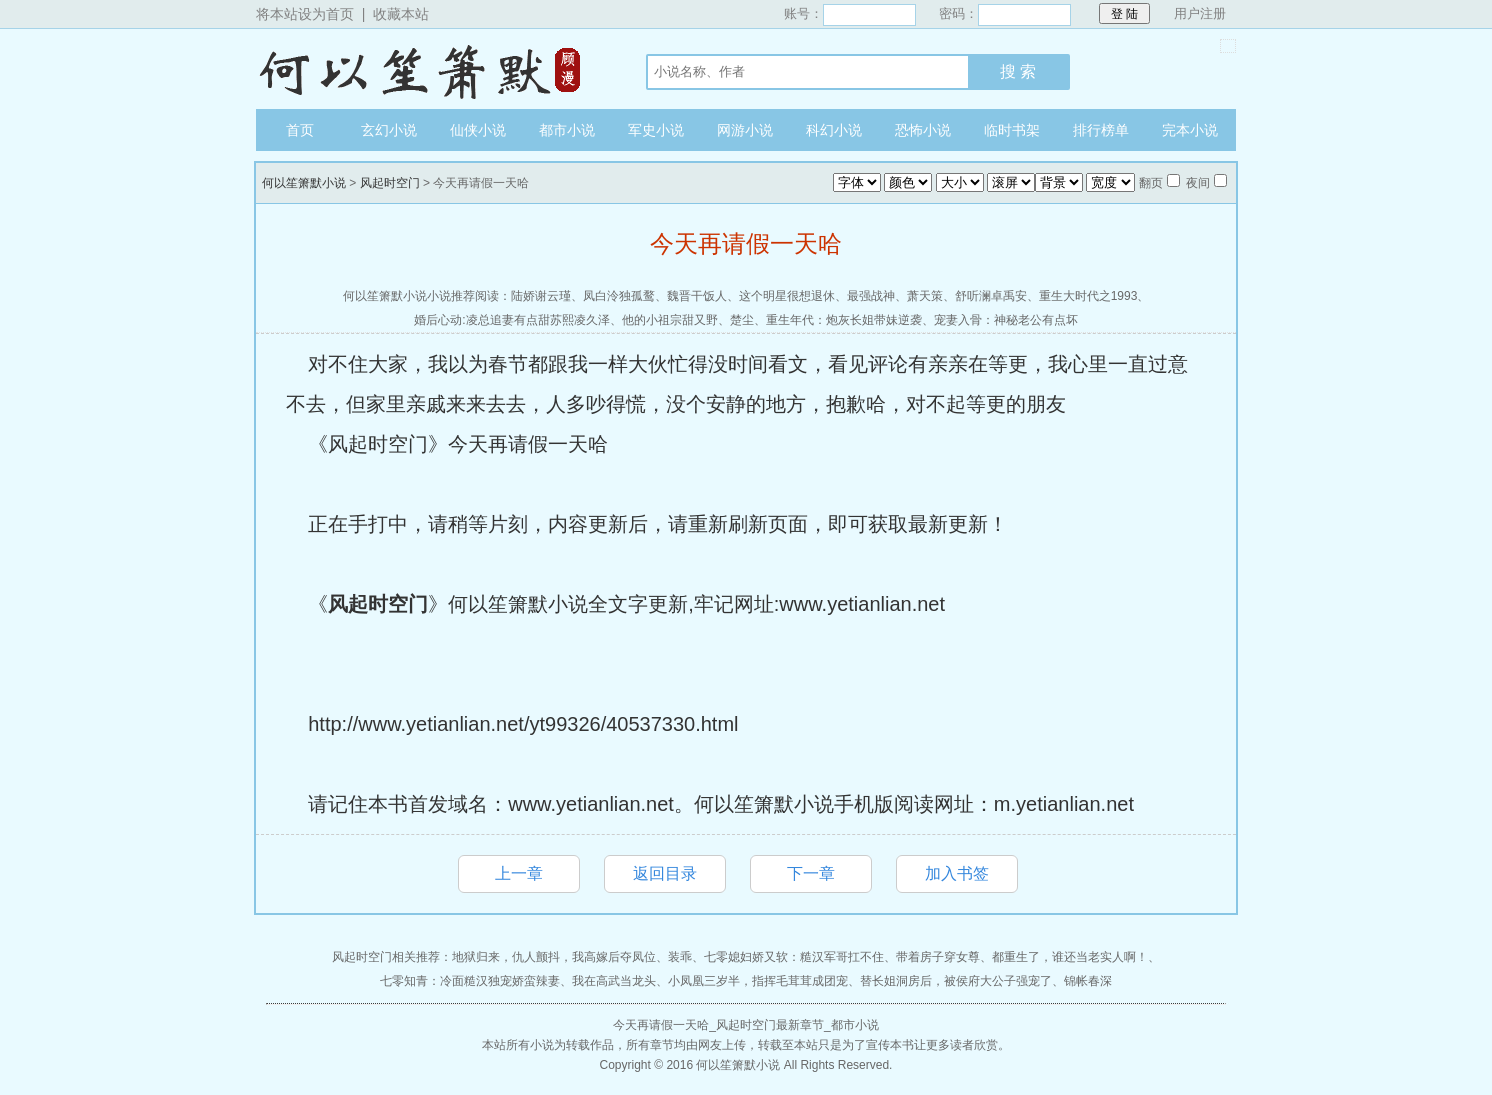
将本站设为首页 (305, 14)
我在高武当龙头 (614, 981)
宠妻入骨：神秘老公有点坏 (1006, 320)
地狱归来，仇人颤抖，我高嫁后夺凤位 (554, 957)
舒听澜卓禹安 (991, 296)
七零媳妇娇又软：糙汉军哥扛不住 (794, 957)
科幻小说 (834, 130)
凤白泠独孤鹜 (619, 296)
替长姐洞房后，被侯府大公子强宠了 (956, 981)
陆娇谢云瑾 (541, 296)
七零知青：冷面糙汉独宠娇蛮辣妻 (470, 981)
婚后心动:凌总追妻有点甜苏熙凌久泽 (511, 320)
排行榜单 (1101, 130)
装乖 (680, 957)
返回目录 (665, 873)
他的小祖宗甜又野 (670, 320)
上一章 (519, 873)
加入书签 (957, 873)
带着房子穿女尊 (938, 957)
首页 (300, 130)
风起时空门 (390, 183)
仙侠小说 (478, 130)
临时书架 (1012, 130)
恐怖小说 (923, 130)
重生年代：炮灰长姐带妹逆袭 (844, 320)
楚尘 (742, 320)
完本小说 (1190, 130)
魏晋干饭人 (697, 296)
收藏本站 (401, 14)
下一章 (811, 873)
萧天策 (925, 296)
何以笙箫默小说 (431, 69)
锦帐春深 (1088, 981)
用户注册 (1200, 13)
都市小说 (567, 130)
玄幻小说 (389, 130)
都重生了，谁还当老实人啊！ (1070, 957)
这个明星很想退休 (787, 296)
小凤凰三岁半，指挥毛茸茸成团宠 (758, 981)
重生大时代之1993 (1088, 296)
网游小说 (745, 130)
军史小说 (656, 130)
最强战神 (871, 296)
